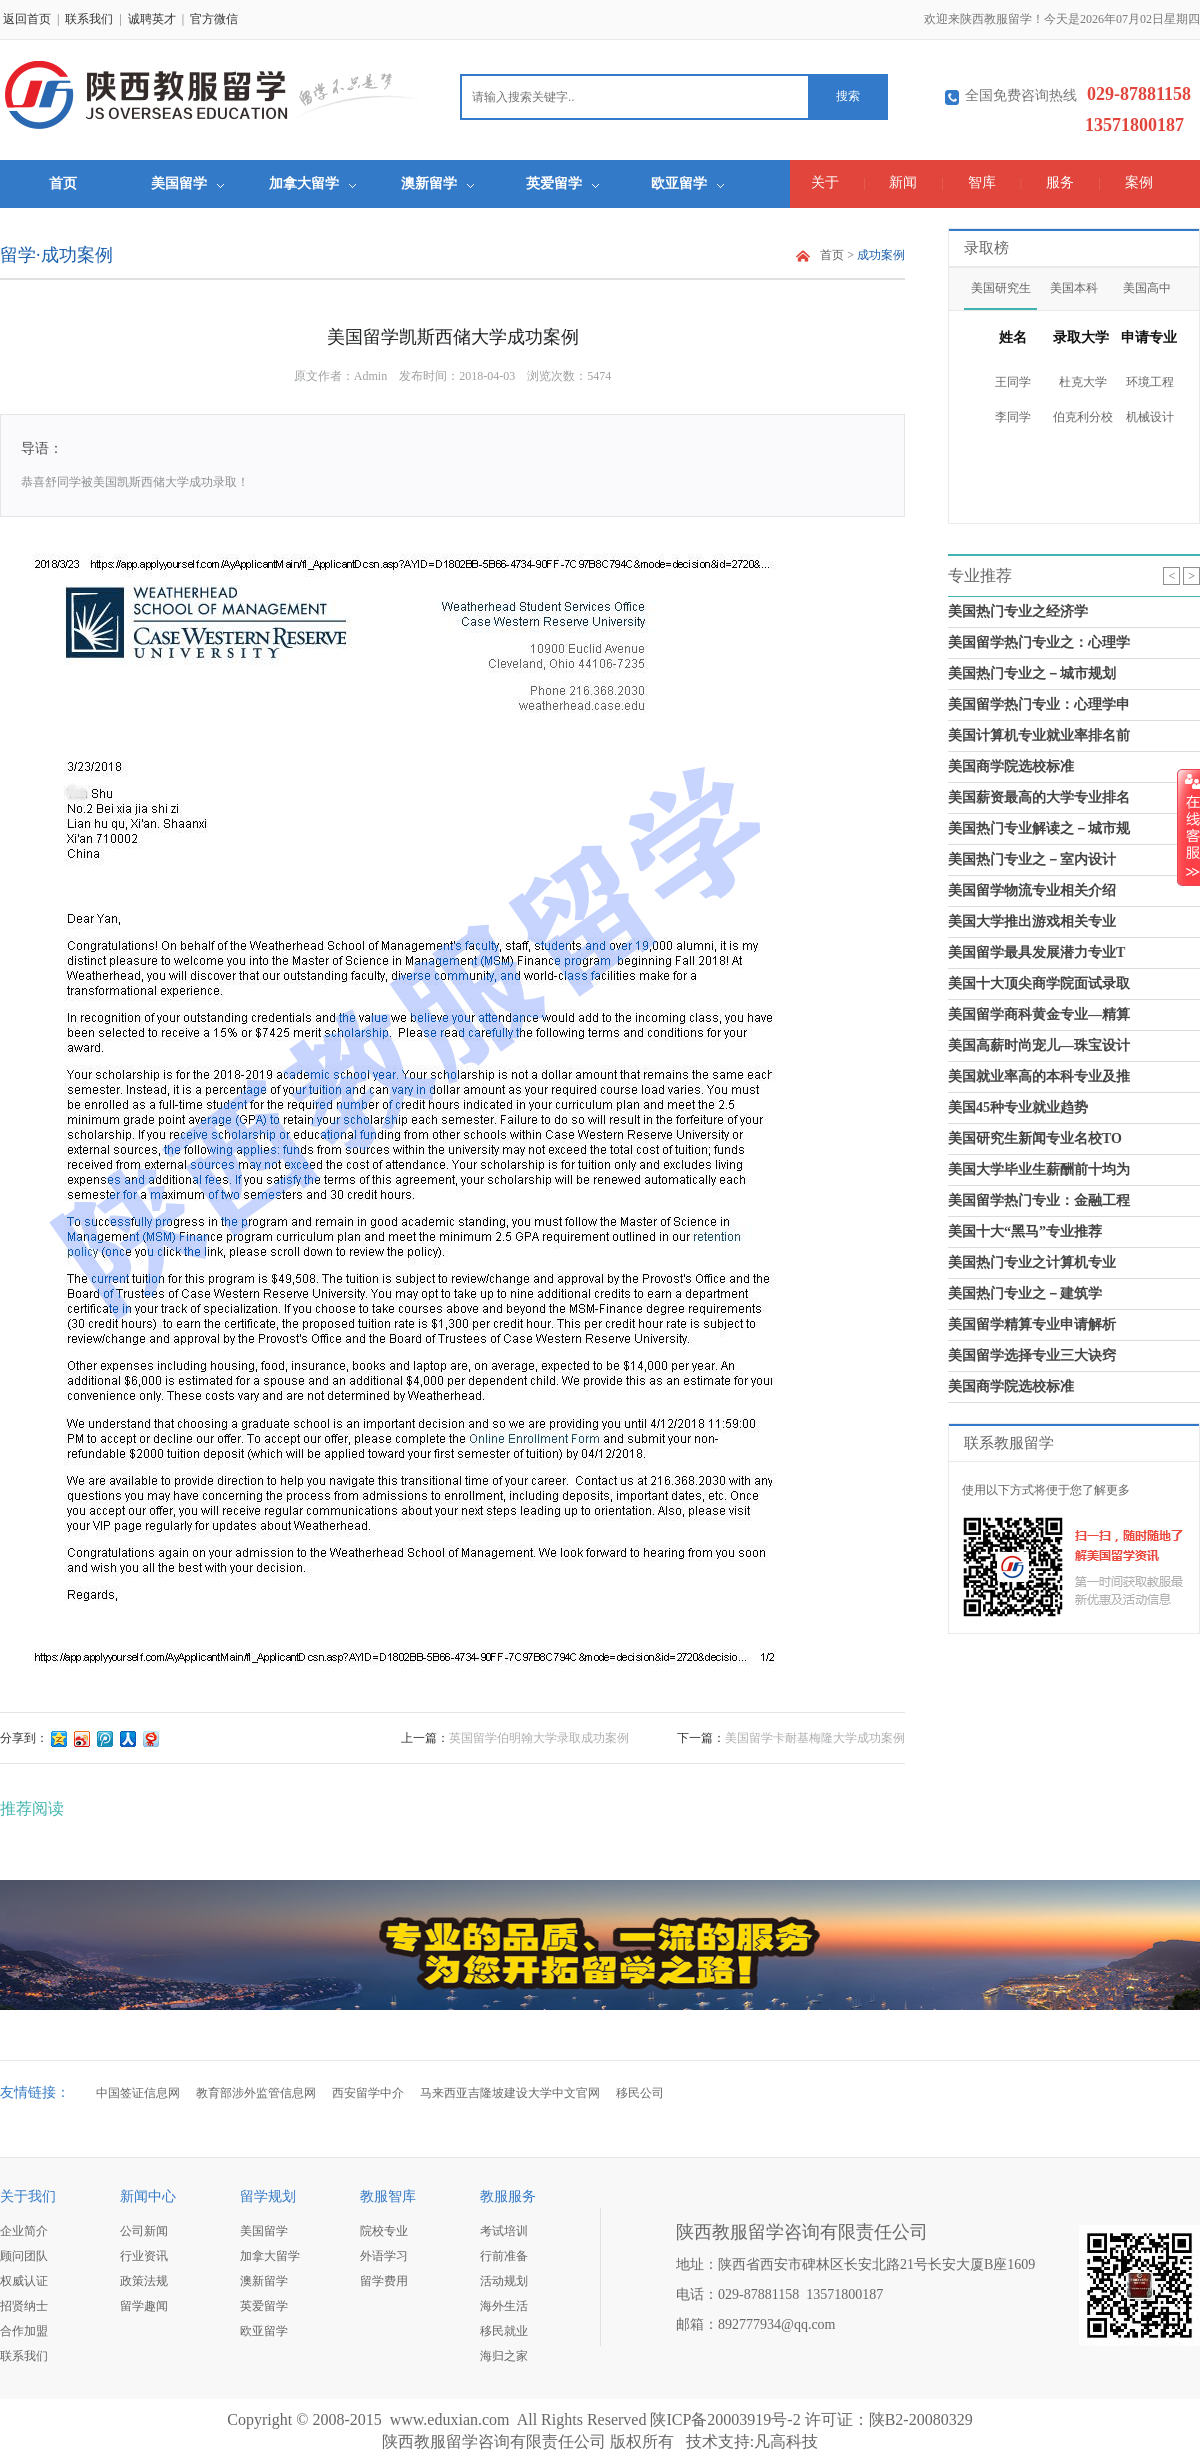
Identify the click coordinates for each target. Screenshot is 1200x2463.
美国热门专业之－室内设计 (1032, 859)
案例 (1139, 182)
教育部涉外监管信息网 (256, 2093)
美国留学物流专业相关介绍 (1032, 890)
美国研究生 (1001, 288)
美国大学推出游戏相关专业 (1032, 921)
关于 (825, 182)
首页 (63, 183)
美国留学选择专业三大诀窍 (1032, 1355)
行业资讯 (144, 2256)
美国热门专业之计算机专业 (1032, 1262)
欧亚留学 (687, 183)
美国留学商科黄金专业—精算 (1039, 1014)
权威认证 (24, 2281)
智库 (982, 182)
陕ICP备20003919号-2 (725, 2419)
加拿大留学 (312, 183)
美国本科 (1074, 288)
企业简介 (24, 2231)
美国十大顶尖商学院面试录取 (1039, 983)
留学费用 (384, 2281)
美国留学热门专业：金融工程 (1039, 1200)
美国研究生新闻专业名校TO (1035, 1138)
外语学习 (384, 2256)
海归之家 (504, 2356)
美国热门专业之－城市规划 (1032, 673)
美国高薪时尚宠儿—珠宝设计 (1039, 1045)
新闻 (903, 182)
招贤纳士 (24, 2306)
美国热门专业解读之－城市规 (1039, 828)
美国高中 (1147, 288)
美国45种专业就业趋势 (1018, 1107)
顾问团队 (24, 2256)
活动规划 (504, 2281)
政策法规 (144, 2281)
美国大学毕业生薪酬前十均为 (1039, 1169)
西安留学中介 (368, 2093)
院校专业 (384, 2231)
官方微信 (214, 19)
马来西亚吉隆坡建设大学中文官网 (510, 2093)
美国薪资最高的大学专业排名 (1039, 797)
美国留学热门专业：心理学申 (1039, 704)
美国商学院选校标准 (1011, 766)
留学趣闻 (144, 2306)
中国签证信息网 (138, 2093)
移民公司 (640, 2093)
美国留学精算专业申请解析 (1032, 1324)
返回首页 (27, 19)
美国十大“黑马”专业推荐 (1025, 1231)
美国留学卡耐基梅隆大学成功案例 (815, 1738)
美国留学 (187, 183)
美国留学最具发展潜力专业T (1036, 952)
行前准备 (504, 2256)
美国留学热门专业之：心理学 (1039, 642)
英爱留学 (562, 183)
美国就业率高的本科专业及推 (1039, 1076)
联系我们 (89, 19)
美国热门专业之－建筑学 (1025, 1293)
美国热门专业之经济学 (1018, 611)
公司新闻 (144, 2231)
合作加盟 (24, 2331)
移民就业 (504, 2331)
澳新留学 (437, 183)
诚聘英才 (152, 19)
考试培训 (504, 2231)
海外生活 (504, 2306)
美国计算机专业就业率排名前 (1039, 735)
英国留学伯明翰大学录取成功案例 (539, 1738)
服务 (1060, 182)
